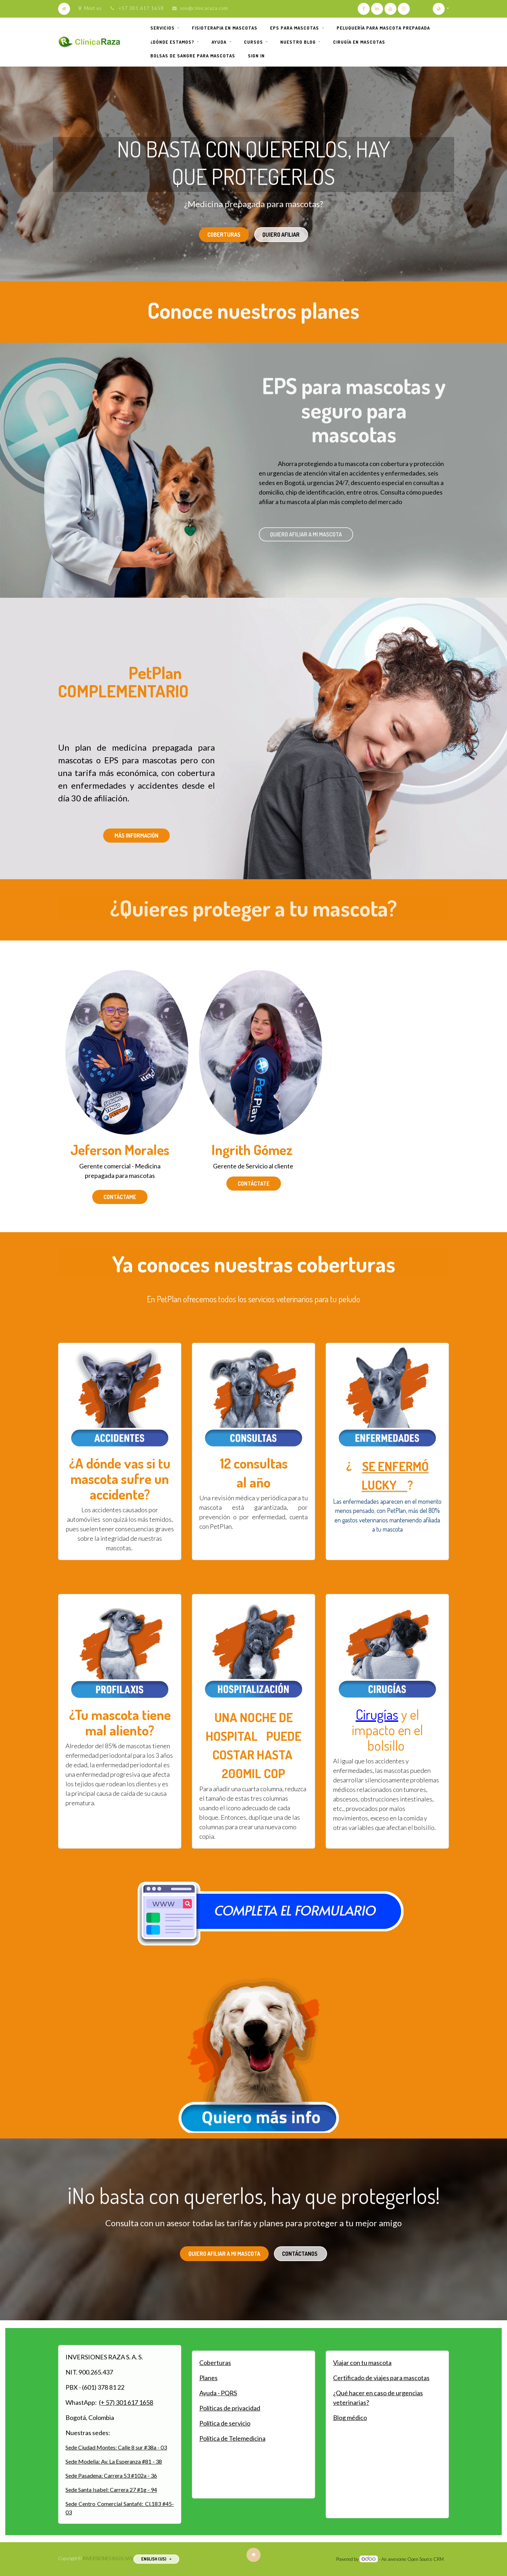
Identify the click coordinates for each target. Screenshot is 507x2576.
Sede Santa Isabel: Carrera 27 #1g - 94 (111, 2489)
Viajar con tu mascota (362, 2362)
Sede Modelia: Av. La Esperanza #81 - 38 (113, 2461)
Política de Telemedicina (232, 2438)
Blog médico (350, 2417)
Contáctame (120, 1196)
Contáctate (254, 1183)
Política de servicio (224, 2423)
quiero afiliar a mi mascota (224, 2253)
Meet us (90, 8)
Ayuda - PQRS (218, 2393)
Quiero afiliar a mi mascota (306, 534)
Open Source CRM (425, 2559)
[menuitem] (224, 28)
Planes (208, 2378)
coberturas (223, 234)
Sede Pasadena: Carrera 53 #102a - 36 (111, 2475)
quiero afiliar (281, 234)
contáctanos (300, 2253)
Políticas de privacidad (229, 2408)
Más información (136, 835)
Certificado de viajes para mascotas (381, 2378)
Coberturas (215, 2362)
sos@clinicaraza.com (204, 8)
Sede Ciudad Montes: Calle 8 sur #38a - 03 (116, 2447)
